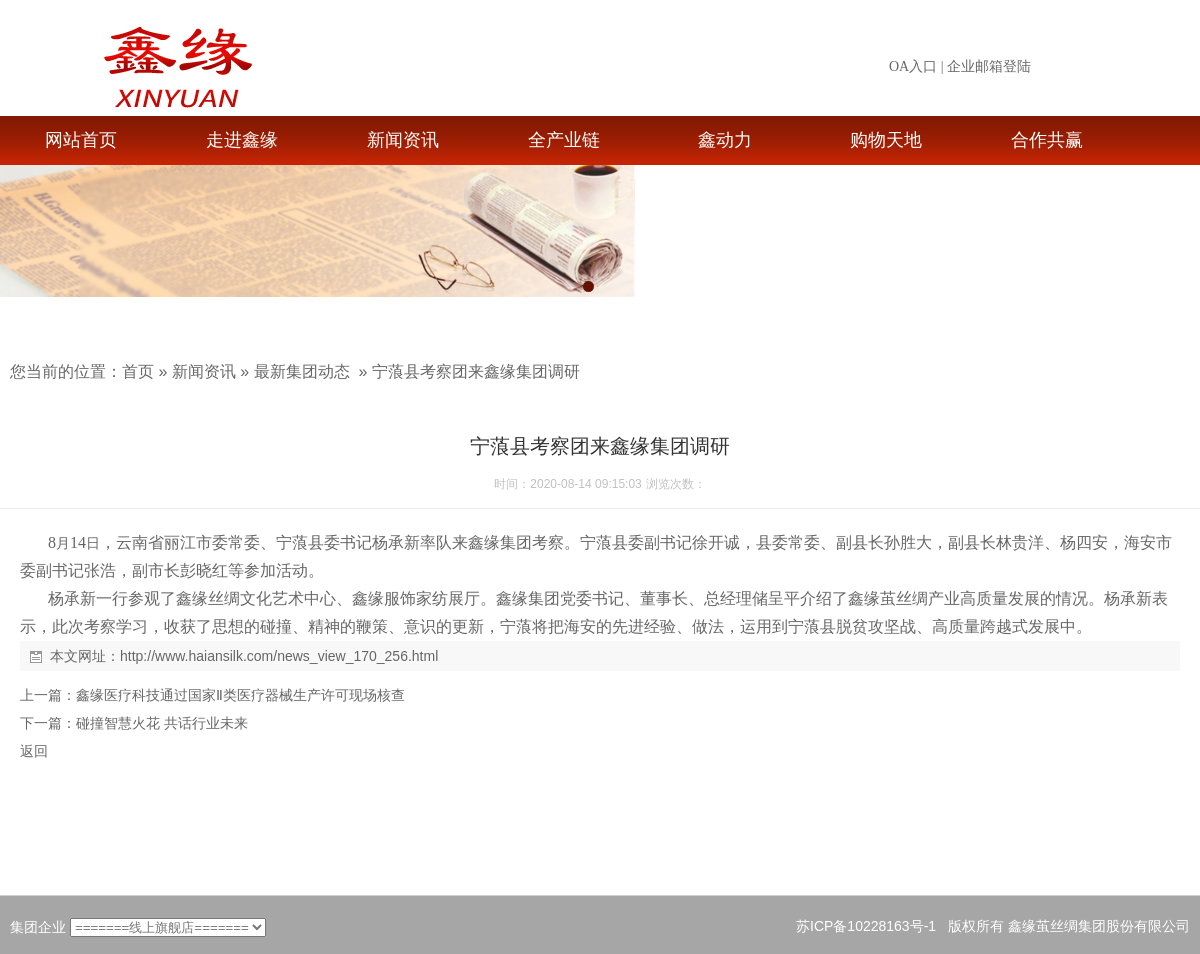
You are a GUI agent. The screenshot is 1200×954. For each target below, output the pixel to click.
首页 (138, 371)
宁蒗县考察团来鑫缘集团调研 (476, 371)
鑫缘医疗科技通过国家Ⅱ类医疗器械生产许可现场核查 (240, 695)
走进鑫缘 (242, 140)
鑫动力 (725, 140)
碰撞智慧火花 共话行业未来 (162, 723)
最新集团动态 (302, 371)
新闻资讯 (403, 140)
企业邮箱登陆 (989, 66)
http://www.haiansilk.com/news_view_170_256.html (279, 656)
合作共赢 (1047, 140)
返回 (34, 751)
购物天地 (886, 140)
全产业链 (564, 140)
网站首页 (81, 140)
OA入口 (913, 66)
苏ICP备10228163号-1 (866, 926)
